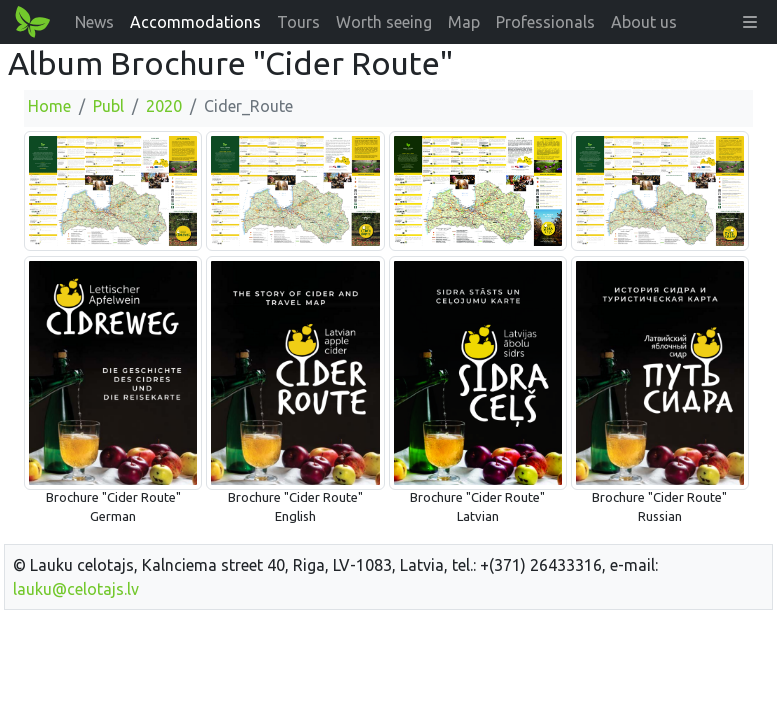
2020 (164, 106)
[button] (750, 22)
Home (49, 106)
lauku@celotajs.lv (76, 589)
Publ (108, 106)
